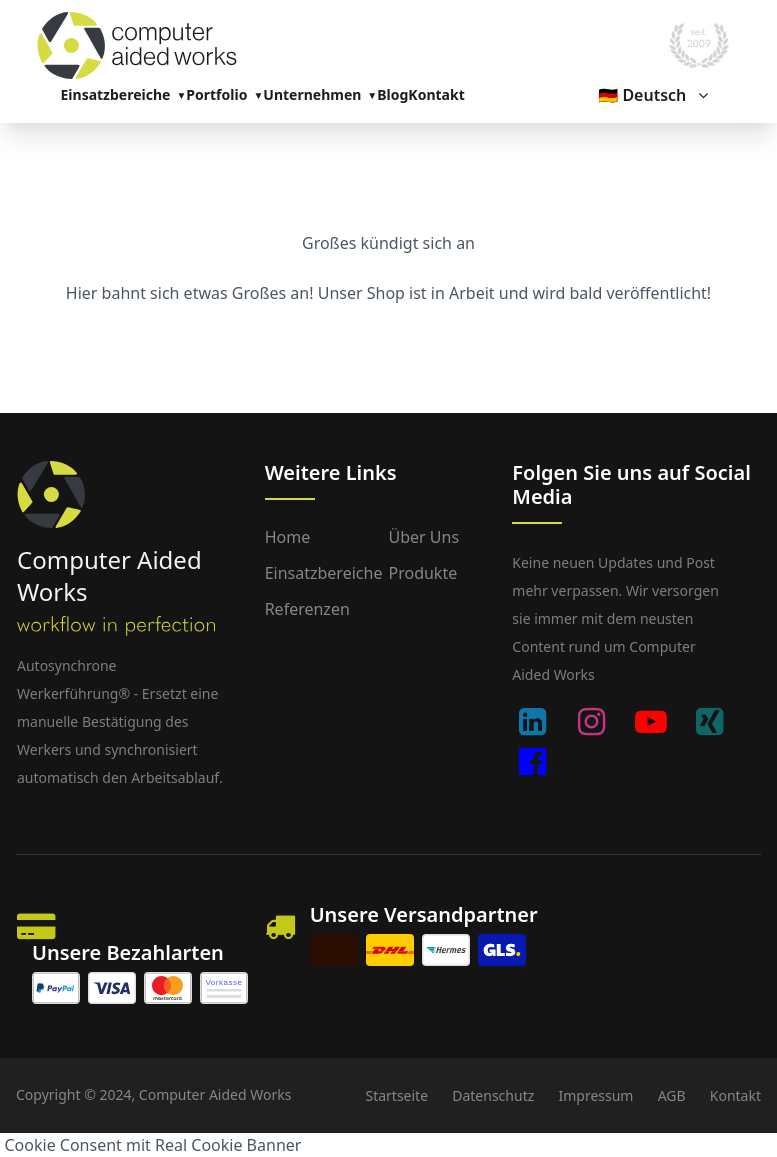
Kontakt (436, 94)
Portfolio (216, 94)
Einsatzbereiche (116, 94)
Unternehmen (312, 94)
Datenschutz (493, 1095)
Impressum (595, 1095)
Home (288, 537)
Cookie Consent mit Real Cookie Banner (153, 1145)
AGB (672, 1095)
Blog (392, 94)
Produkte (422, 573)
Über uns (423, 537)
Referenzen (307, 609)
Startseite (396, 1095)
